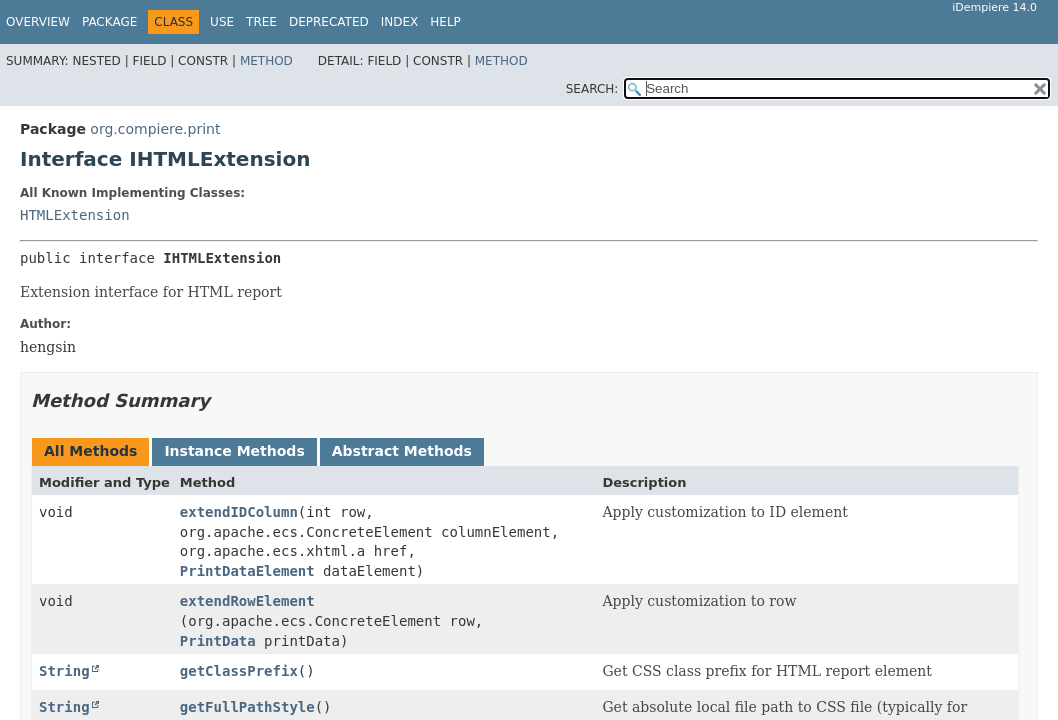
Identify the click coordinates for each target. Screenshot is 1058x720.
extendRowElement (247, 601)
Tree (261, 22)
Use (222, 22)
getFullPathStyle (247, 707)
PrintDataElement (247, 571)
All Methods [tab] (90, 451)
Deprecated (329, 22)
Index (400, 22)
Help (445, 22)
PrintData (218, 641)
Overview (38, 22)
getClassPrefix (239, 671)
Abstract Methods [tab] (402, 451)
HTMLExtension (75, 215)
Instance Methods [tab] (234, 451)
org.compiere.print (155, 129)
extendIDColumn (239, 512)
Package (109, 22)
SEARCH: (592, 89)
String (64, 671)
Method (266, 61)
